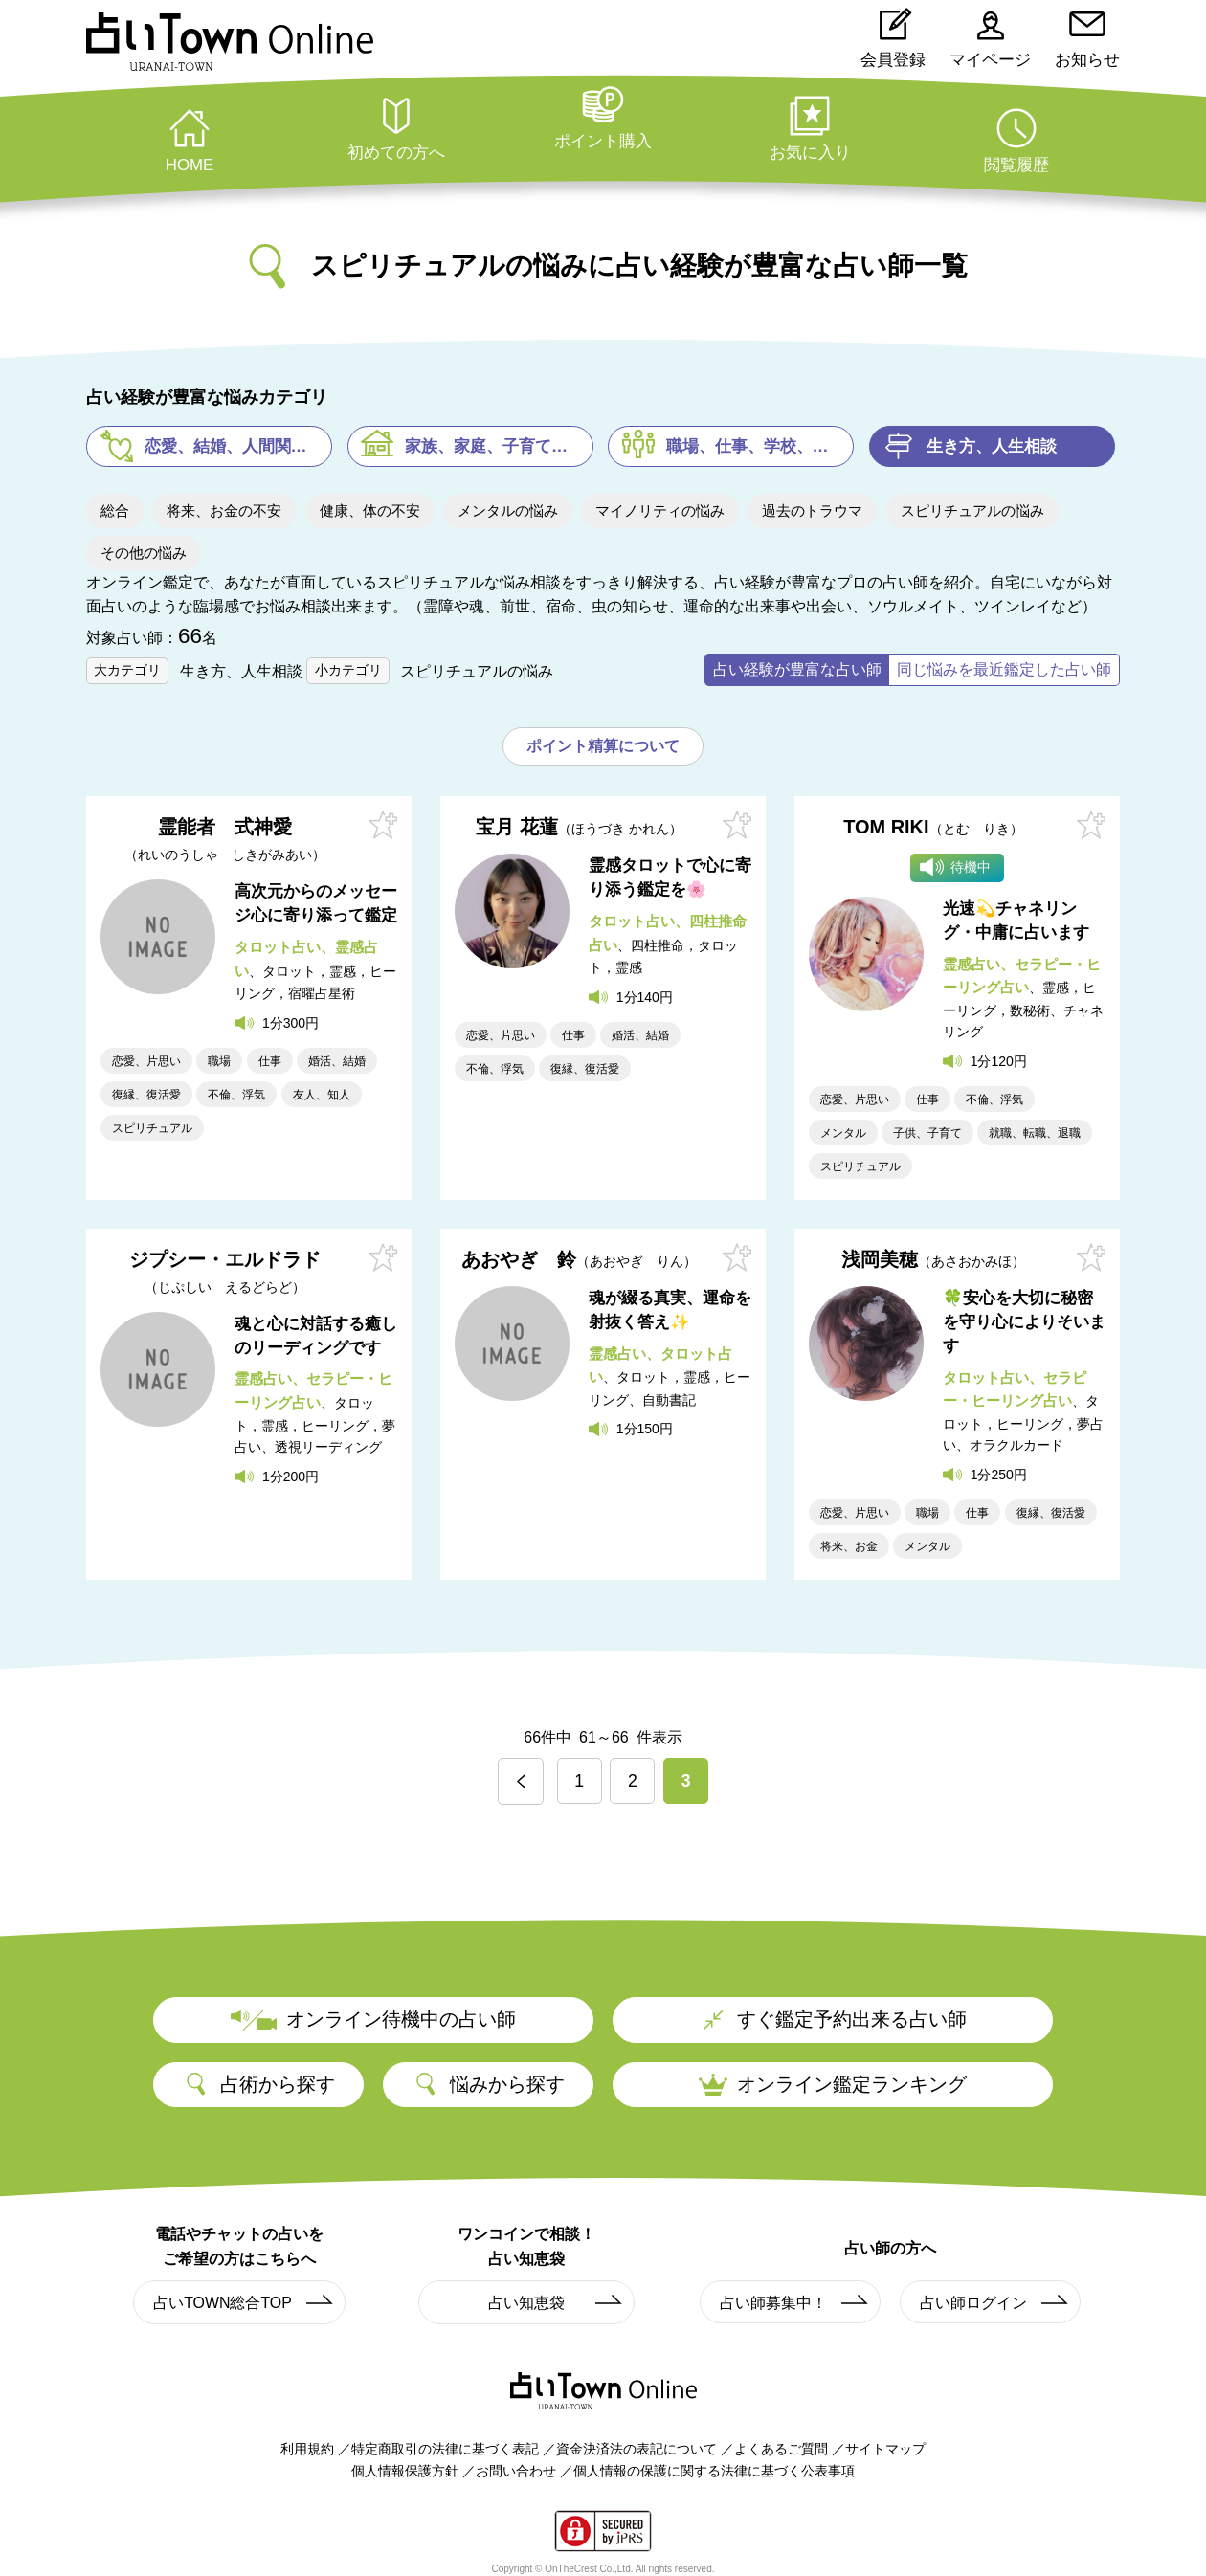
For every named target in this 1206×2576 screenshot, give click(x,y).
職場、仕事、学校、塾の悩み (760, 446)
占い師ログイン (995, 2302)
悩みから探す (488, 2084)
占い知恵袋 (556, 2303)
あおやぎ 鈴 (579, 1258)
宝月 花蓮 (578, 827)
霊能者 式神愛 (224, 840)
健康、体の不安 (370, 510)
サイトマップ (885, 2448)
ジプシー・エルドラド (225, 1271)
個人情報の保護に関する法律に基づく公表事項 (714, 2469)
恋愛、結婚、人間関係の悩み (239, 446)
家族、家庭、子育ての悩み (499, 446)
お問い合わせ (516, 2469)
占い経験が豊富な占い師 (797, 669)
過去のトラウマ (812, 510)
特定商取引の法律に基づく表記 (445, 2448)
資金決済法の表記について (636, 2448)
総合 (114, 510)
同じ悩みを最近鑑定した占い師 (1004, 669)
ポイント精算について (603, 746)
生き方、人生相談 (992, 446)
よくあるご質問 (781, 2448)
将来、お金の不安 (224, 510)
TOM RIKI (933, 827)
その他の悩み (143, 552)
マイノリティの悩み (660, 510)
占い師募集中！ (795, 2302)
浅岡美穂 (933, 1258)
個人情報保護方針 (404, 2469)
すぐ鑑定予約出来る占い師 (833, 2019)
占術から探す (258, 2084)
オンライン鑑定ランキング (833, 2084)
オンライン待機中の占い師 (373, 2019)
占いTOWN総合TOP (244, 2303)
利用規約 (307, 2448)
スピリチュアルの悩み (972, 510)
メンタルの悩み (508, 510)
